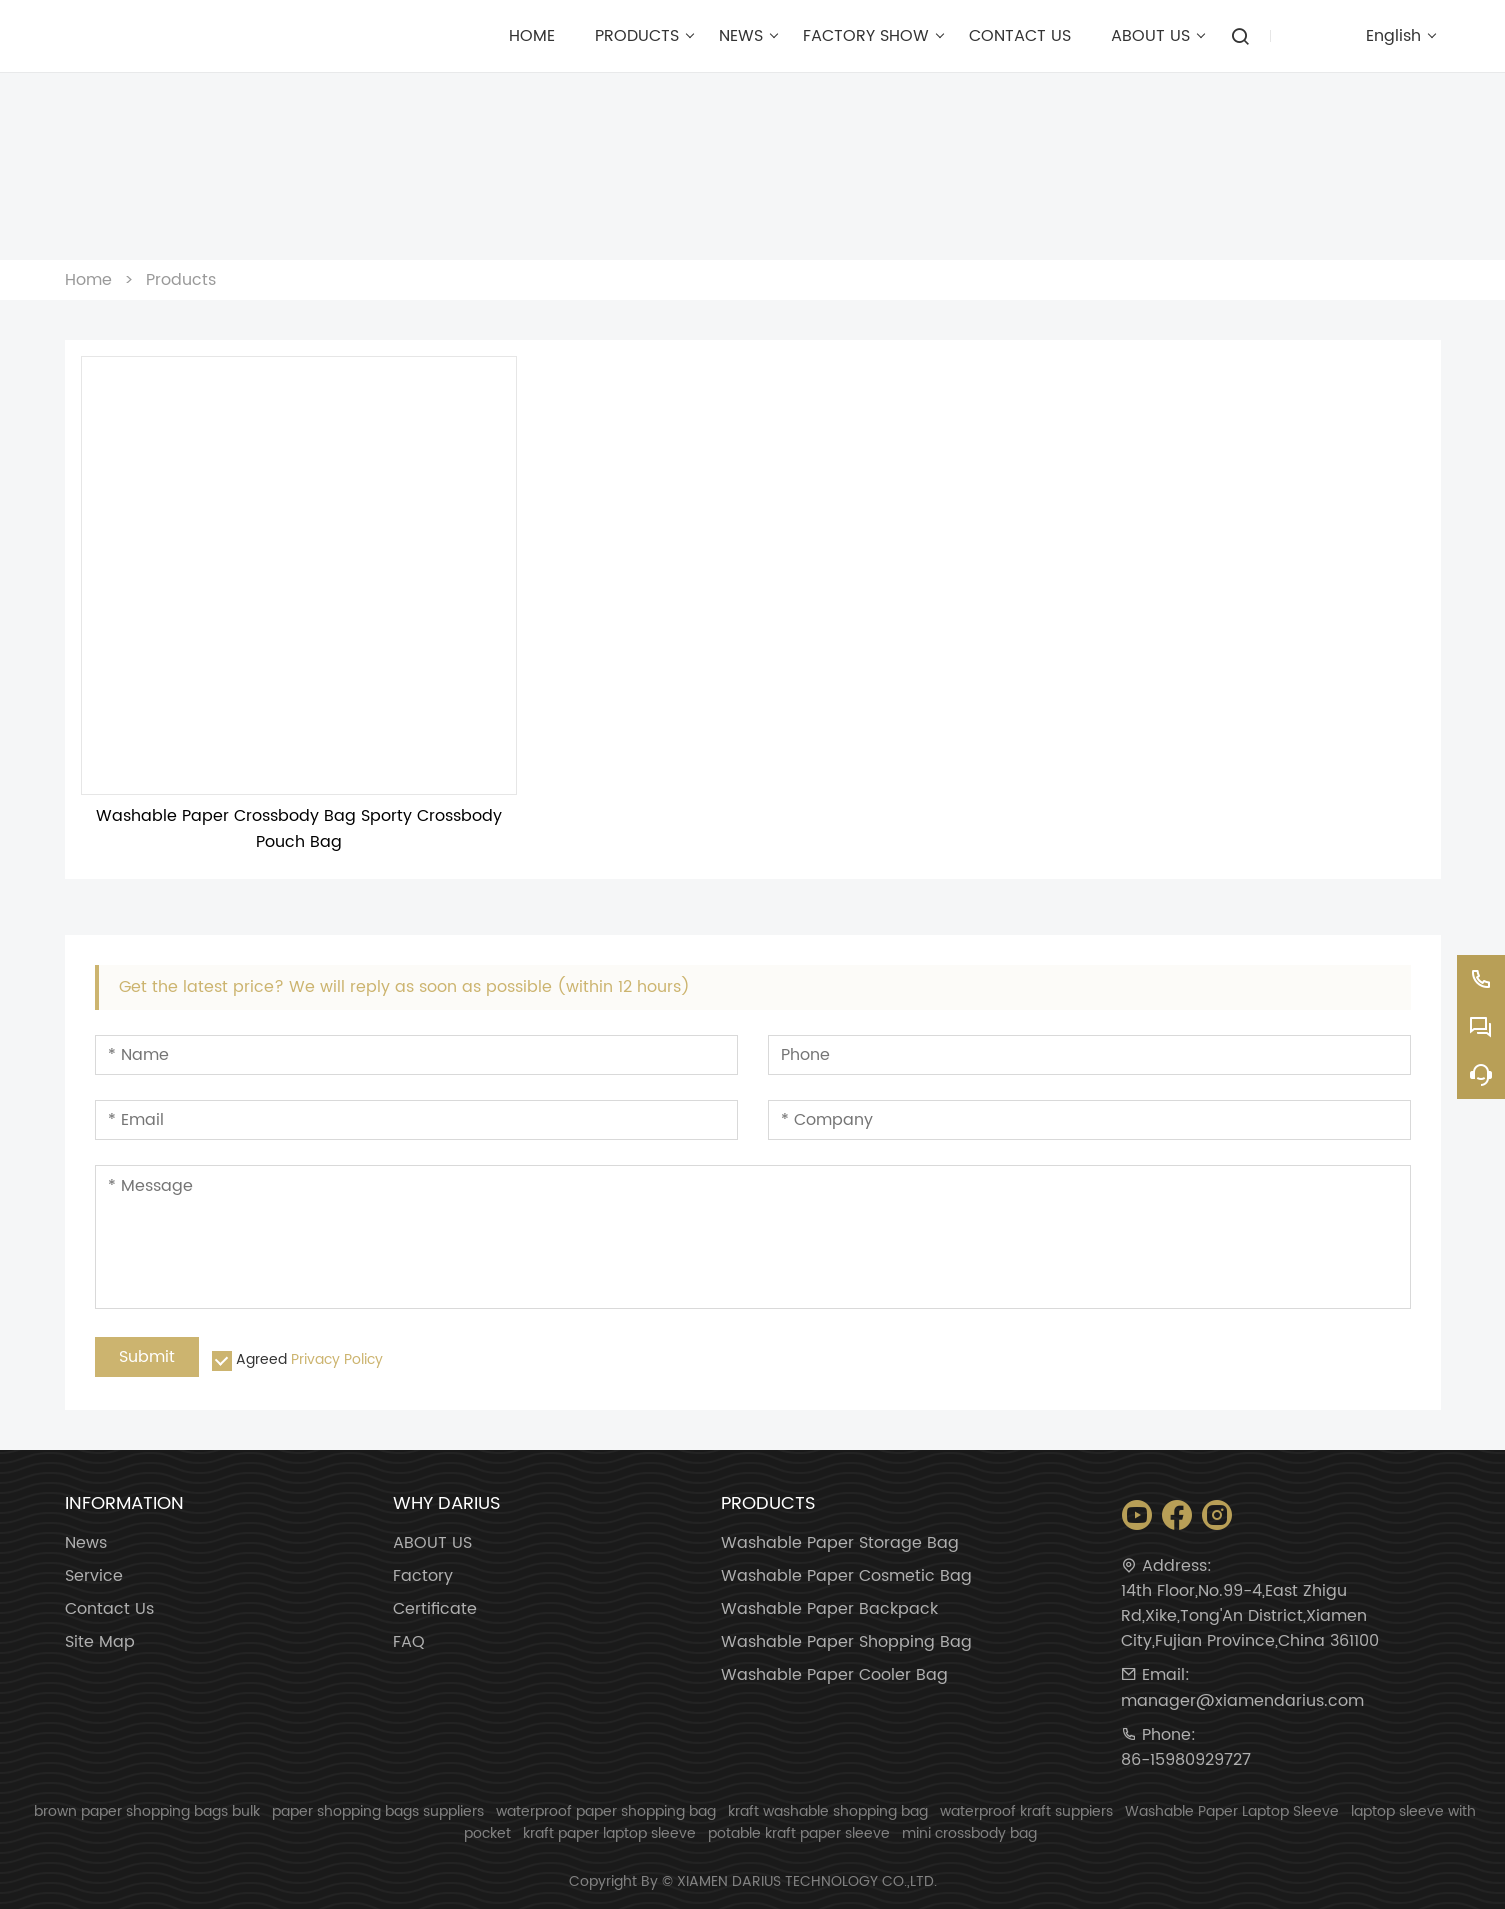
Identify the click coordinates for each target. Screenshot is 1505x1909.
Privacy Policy (337, 1359)
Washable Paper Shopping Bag (846, 1642)
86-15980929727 (1186, 1760)
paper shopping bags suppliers (378, 1811)
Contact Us (109, 1609)
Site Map (100, 1642)
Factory (423, 1576)
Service (94, 1576)
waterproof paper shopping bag (606, 1811)
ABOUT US (432, 1543)
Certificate (435, 1609)
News (86, 1543)
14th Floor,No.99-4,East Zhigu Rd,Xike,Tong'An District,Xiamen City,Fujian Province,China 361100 (1250, 1616)
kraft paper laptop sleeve (609, 1833)
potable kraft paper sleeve (799, 1833)
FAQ (409, 1642)
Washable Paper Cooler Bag (834, 1675)
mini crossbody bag (969, 1833)
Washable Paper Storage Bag (840, 1543)
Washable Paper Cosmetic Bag (846, 1576)
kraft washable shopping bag (828, 1811)
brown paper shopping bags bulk (147, 1811)
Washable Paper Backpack (829, 1609)
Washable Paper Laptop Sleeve (1232, 1811)
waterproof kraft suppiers (1026, 1811)
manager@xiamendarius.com (1242, 1701)
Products (181, 280)
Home (88, 280)
